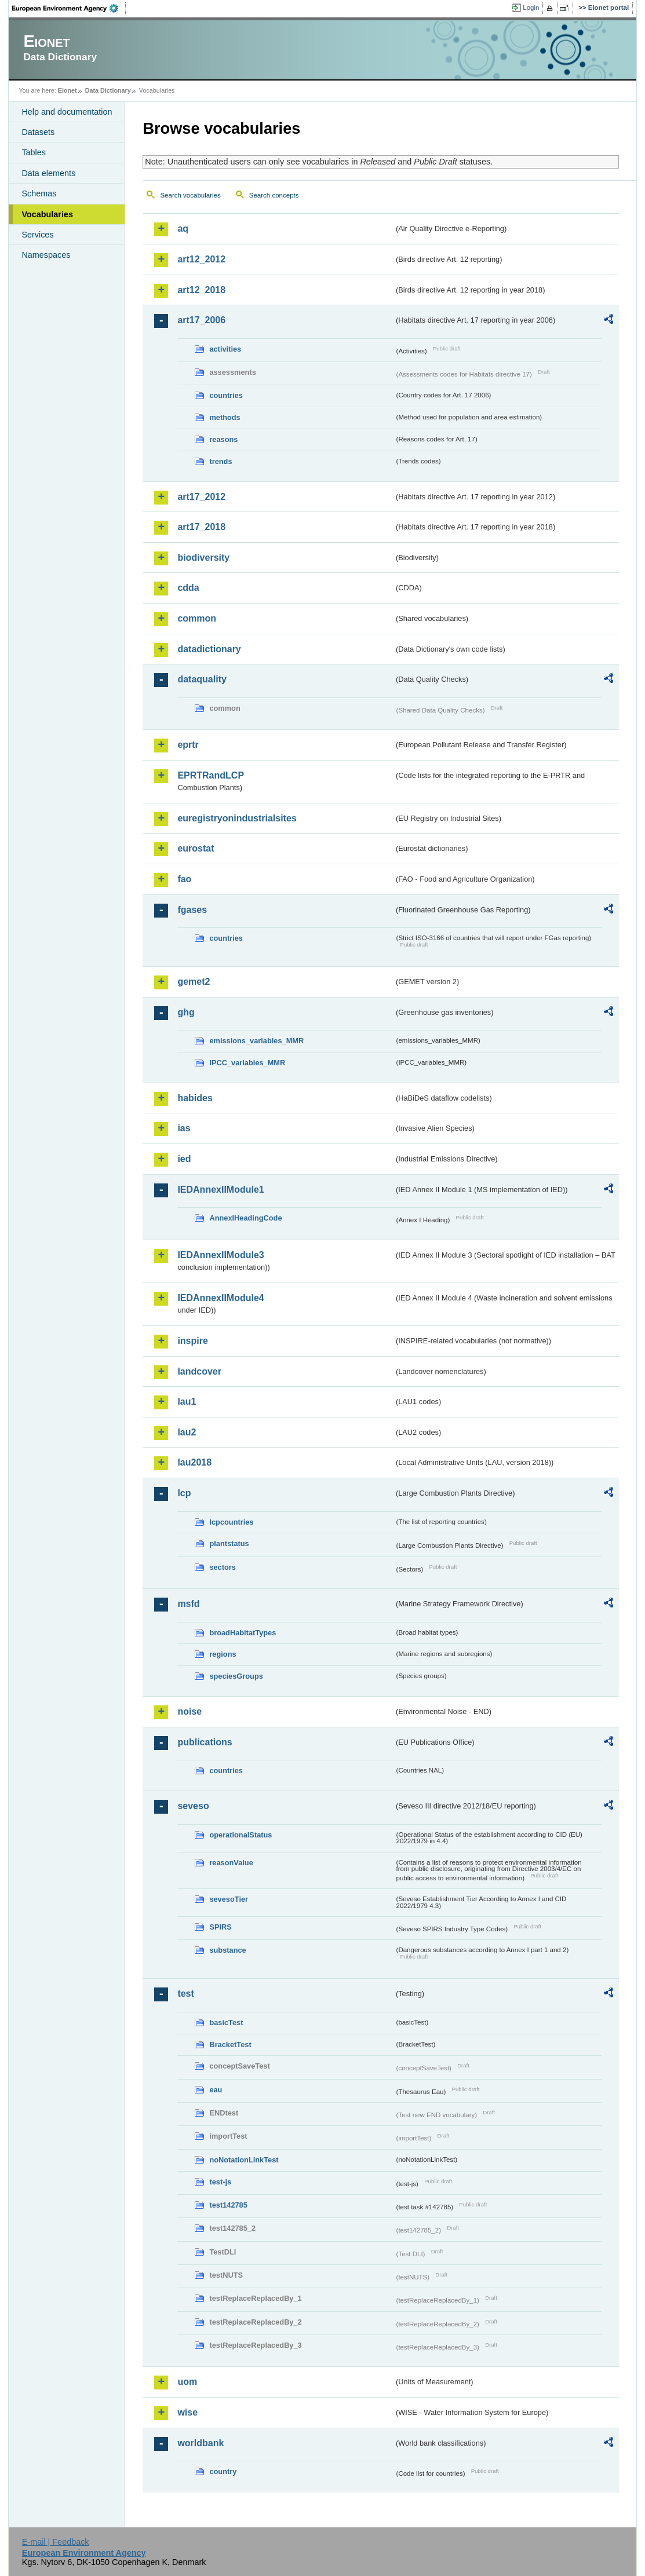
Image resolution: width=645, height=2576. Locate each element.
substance (227, 1950)
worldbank (200, 2443)
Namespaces (45, 255)
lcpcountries (231, 1522)
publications (204, 1742)
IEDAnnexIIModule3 (220, 1255)
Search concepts (274, 195)
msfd (188, 1604)
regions (222, 1654)
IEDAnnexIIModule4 (220, 1298)
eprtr (187, 745)
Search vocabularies (190, 195)
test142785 (228, 2205)
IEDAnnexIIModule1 (220, 1189)
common (196, 618)
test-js (220, 2181)
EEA (69, 8)
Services (37, 234)
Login (531, 7)
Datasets (37, 132)
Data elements (48, 173)
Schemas (38, 193)
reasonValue (231, 1862)
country (222, 2471)
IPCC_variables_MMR (247, 1062)
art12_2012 (201, 259)
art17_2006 (201, 320)
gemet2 (193, 981)
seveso (193, 1806)
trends (220, 461)
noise (189, 1711)
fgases (192, 910)
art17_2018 (201, 527)
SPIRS (220, 1927)
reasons (223, 439)
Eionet (67, 90)
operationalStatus (240, 1834)
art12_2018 (201, 290)
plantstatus (229, 1543)
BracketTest (230, 2044)
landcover (199, 1371)
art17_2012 (201, 497)
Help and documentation (66, 111)
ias (183, 1128)
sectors (222, 1567)
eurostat (195, 848)
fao (184, 879)
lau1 (186, 1401)
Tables (33, 152)
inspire (192, 1341)
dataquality (201, 679)
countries (226, 395)
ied (184, 1159)
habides (194, 1098)
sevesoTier (228, 1899)
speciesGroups (236, 1676)
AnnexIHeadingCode (245, 1218)
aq (182, 228)
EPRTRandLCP (210, 775)
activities (225, 349)
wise (187, 2412)
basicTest (226, 2022)
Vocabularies (47, 214)
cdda (188, 588)
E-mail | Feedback (55, 2541)
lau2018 (194, 1462)
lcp (184, 1493)
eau (215, 2089)
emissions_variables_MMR (256, 1040)
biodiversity (203, 557)
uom (187, 2382)
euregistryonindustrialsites (236, 818)
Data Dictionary (108, 90)
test (185, 1993)
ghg (185, 1012)
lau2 (186, 1432)
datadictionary (208, 649)
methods (224, 417)
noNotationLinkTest (243, 2159)
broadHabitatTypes (242, 1632)
